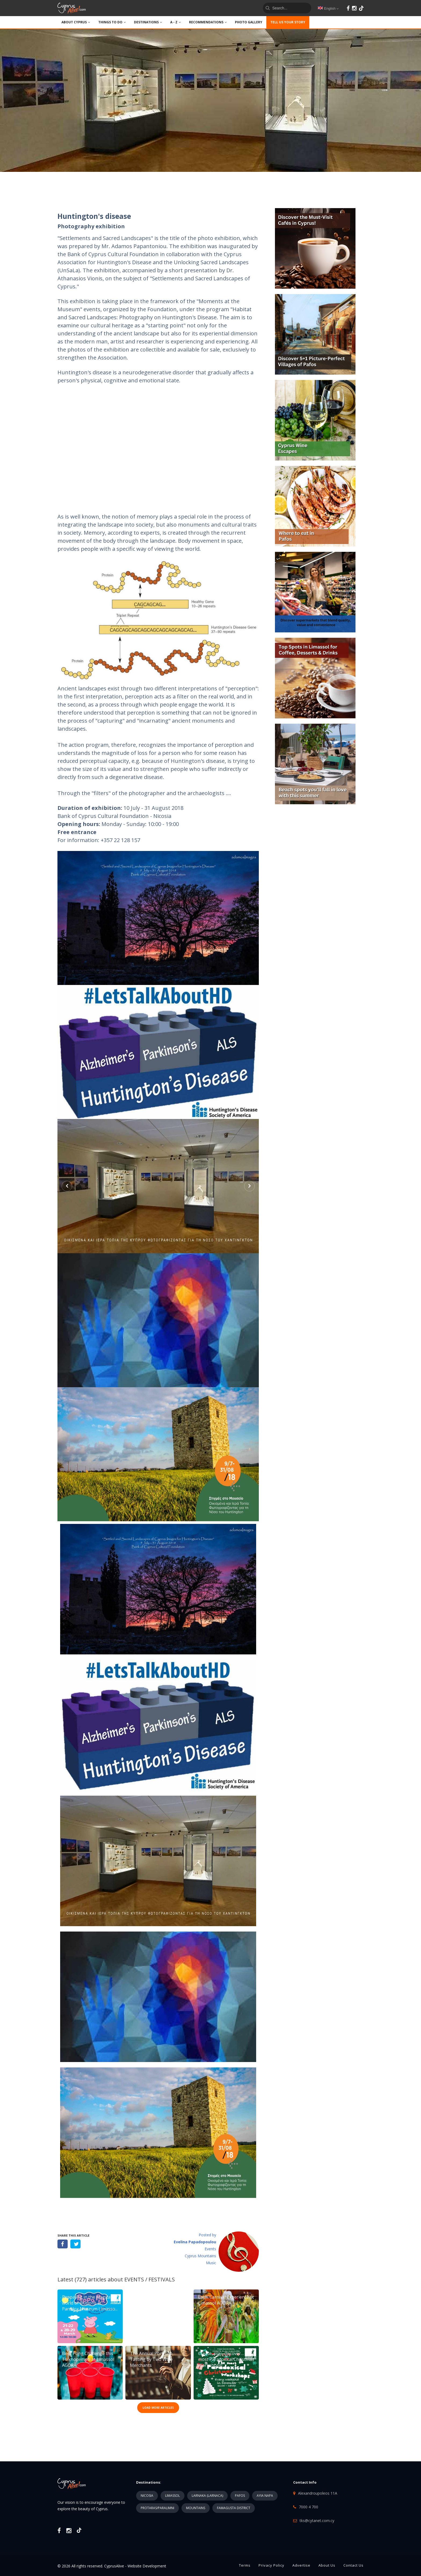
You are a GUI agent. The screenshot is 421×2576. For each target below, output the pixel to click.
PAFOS (240, 2495)
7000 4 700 (308, 2506)
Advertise (301, 2565)
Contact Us (353, 2565)
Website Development (147, 2565)
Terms (245, 2565)
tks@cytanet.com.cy (317, 2520)
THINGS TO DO (112, 22)
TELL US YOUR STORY (287, 22)
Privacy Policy (271, 2565)
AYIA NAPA (265, 2495)
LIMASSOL (172, 2495)
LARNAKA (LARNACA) (207, 2495)
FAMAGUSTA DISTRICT (233, 2508)
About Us (326, 2565)
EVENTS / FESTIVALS (149, 2279)
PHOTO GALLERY (248, 22)
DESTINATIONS (148, 22)
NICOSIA (147, 2495)
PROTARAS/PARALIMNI (157, 2508)
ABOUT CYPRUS (75, 22)
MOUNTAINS (195, 2508)
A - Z (175, 22)
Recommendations (208, 22)
